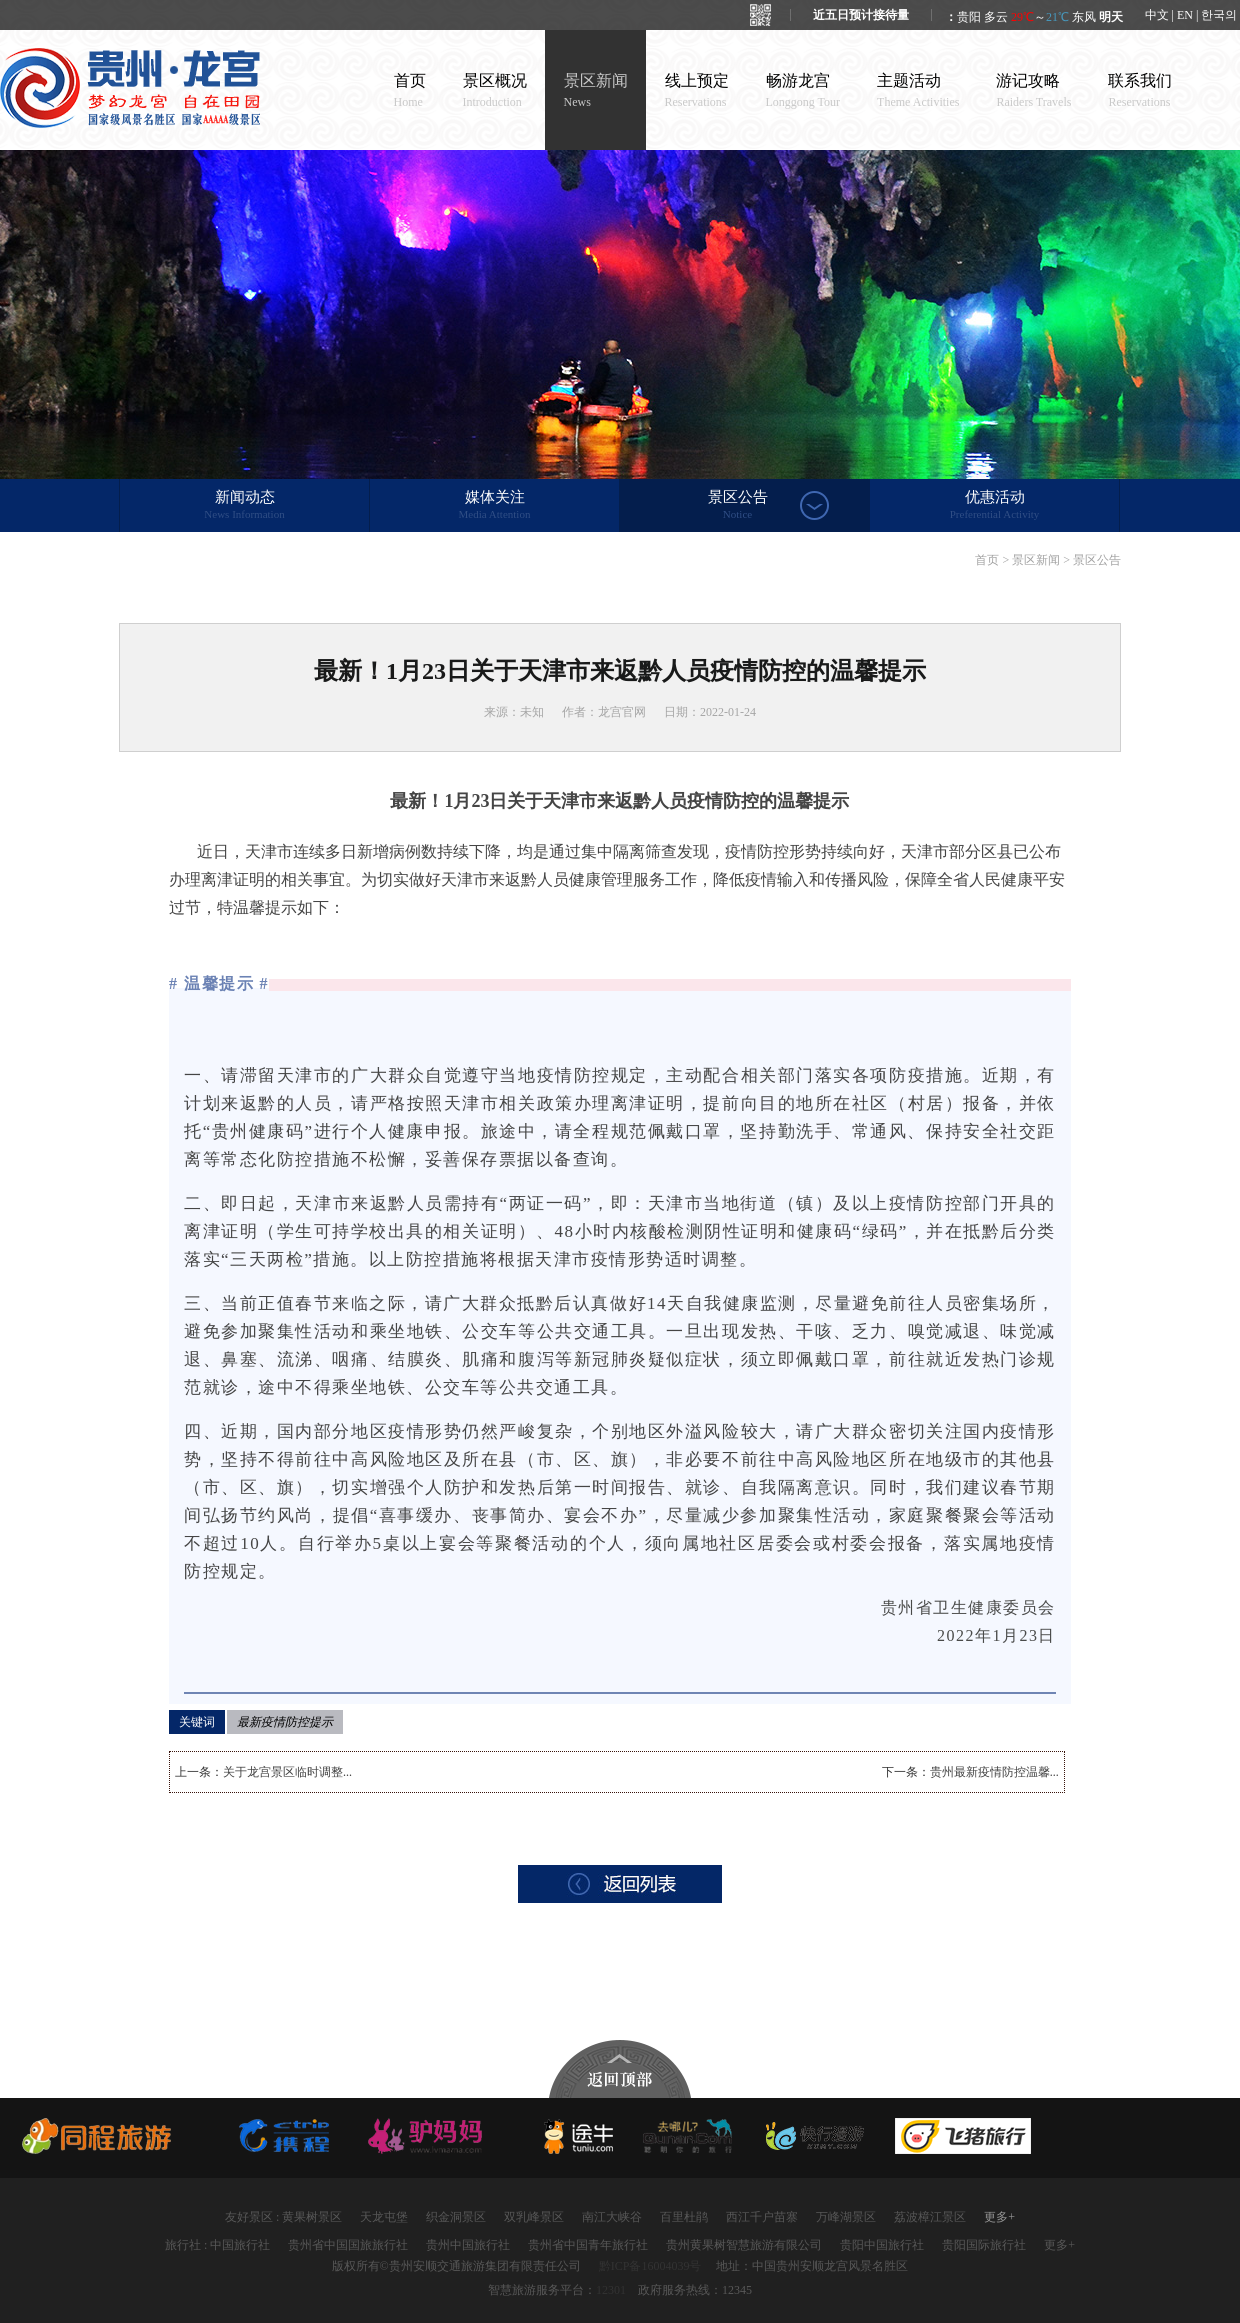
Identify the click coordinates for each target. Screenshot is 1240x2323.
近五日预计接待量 (861, 15)
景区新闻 (596, 90)
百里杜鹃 (684, 2217)
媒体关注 (494, 506)
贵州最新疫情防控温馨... (994, 1772)
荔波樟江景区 (930, 2217)
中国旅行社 (240, 2245)
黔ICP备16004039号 (650, 2266)
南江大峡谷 (612, 2217)
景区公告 (737, 506)
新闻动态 (244, 506)
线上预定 (697, 90)
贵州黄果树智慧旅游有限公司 (744, 2245)
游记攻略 (1033, 90)
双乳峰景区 (534, 2217)
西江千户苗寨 (762, 2217)
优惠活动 (994, 506)
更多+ (999, 2217)
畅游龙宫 (803, 90)
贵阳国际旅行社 (984, 2245)
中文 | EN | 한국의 (1191, 15)
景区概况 (495, 90)
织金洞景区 (456, 2217)
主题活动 (918, 90)
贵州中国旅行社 (468, 2245)
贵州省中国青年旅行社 (588, 2245)
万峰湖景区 (846, 2217)
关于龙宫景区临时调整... (287, 1772)
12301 (611, 2290)
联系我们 (1140, 90)
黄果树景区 (312, 2217)
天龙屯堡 (384, 2217)
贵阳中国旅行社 (882, 2245)
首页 (410, 90)
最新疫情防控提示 (285, 1722)
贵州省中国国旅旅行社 (348, 2245)
